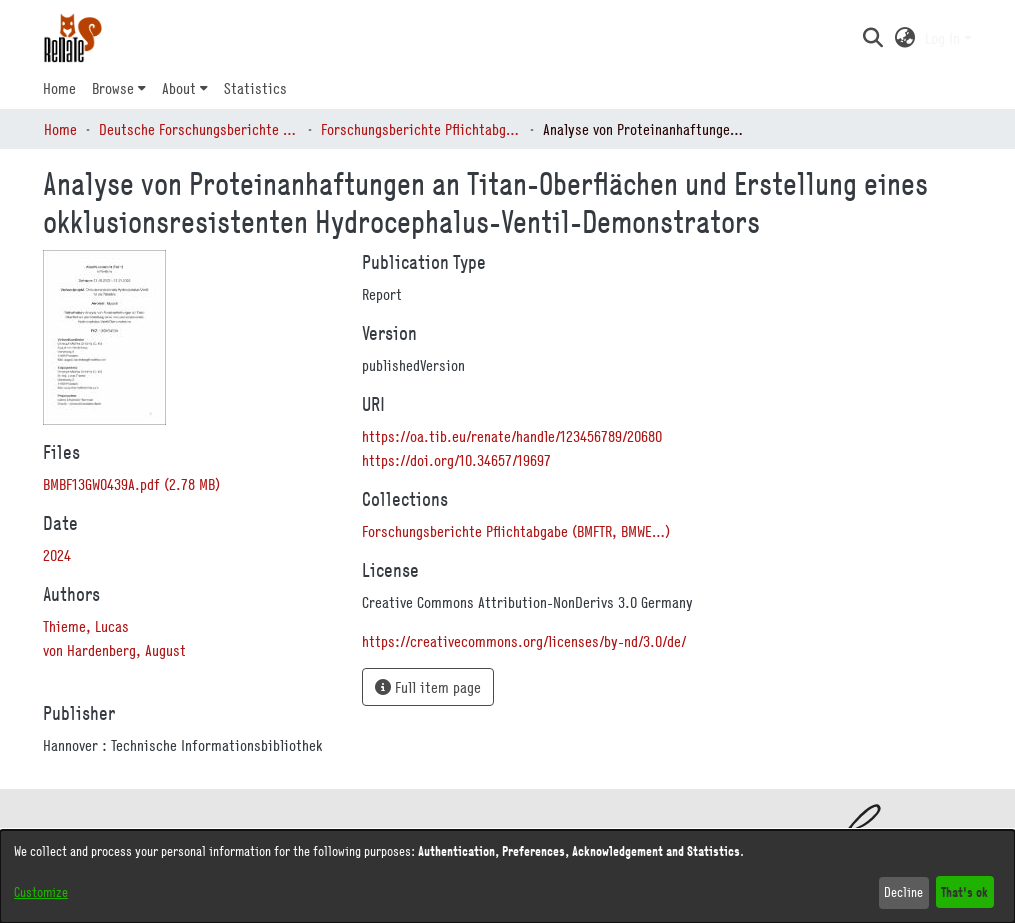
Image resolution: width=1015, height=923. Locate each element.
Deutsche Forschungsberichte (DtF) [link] (199, 129)
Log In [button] (944, 38)
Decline (903, 892)
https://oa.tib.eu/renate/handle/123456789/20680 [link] (512, 436)
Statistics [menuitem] (255, 88)
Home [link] (60, 129)
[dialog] (507, 876)
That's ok (964, 891)
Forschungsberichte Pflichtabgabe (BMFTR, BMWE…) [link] (421, 129)
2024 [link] (57, 555)
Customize (41, 892)
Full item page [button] (428, 687)
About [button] (179, 88)
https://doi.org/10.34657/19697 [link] (456, 460)
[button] (873, 38)
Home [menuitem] (59, 88)
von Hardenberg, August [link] (114, 650)
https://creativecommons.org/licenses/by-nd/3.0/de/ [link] (524, 641)
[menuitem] (119, 88)
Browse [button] (113, 88)
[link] (131, 484)
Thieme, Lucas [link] (86, 626)
